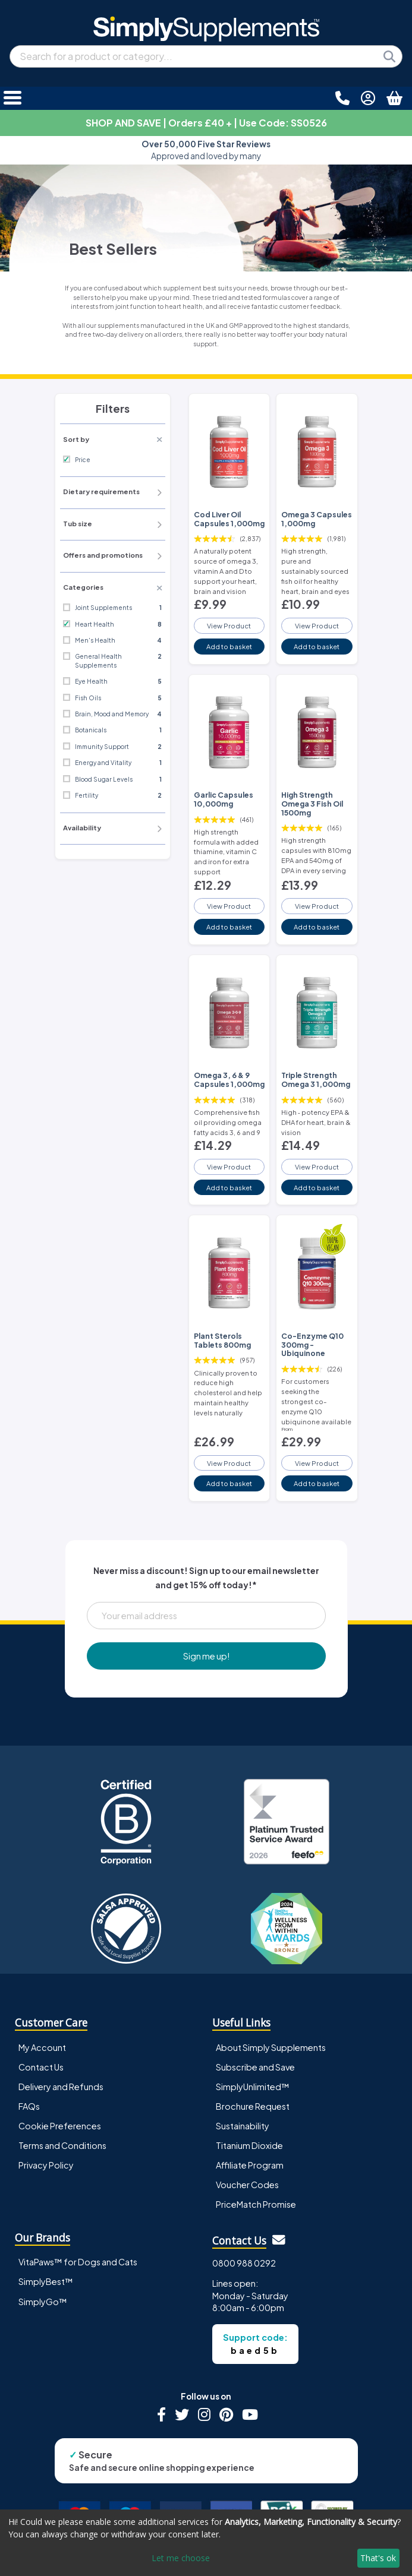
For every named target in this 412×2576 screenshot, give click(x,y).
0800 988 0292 (244, 2263)
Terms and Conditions (62, 2145)
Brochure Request (253, 2106)
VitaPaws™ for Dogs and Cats (77, 2261)
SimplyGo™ (42, 2301)
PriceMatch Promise (256, 2204)
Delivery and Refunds (60, 2086)
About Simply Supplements (271, 2047)
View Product (229, 625)
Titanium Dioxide (249, 2145)
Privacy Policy (46, 2165)
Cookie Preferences (59, 2125)
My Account (42, 2047)
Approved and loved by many (206, 150)
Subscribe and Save (255, 2067)
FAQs (29, 2106)
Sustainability (242, 2125)
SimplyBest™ (45, 2281)
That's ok (378, 2558)
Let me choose (181, 2558)
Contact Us (41, 2067)
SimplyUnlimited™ (253, 2086)
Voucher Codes (247, 2184)
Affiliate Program (250, 2165)
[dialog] (206, 2542)
